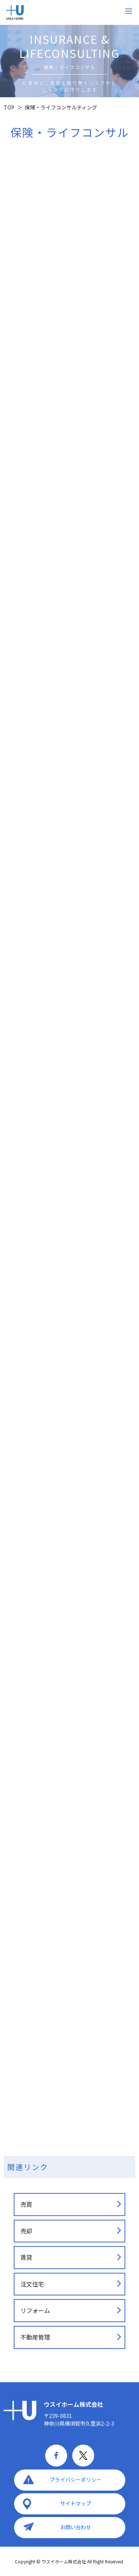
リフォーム (35, 2310)
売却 (26, 2230)
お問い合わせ (75, 2527)
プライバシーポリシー (76, 2479)
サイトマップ (75, 2503)
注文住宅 (32, 2283)
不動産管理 (35, 2337)
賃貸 (26, 2257)
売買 (26, 2204)
